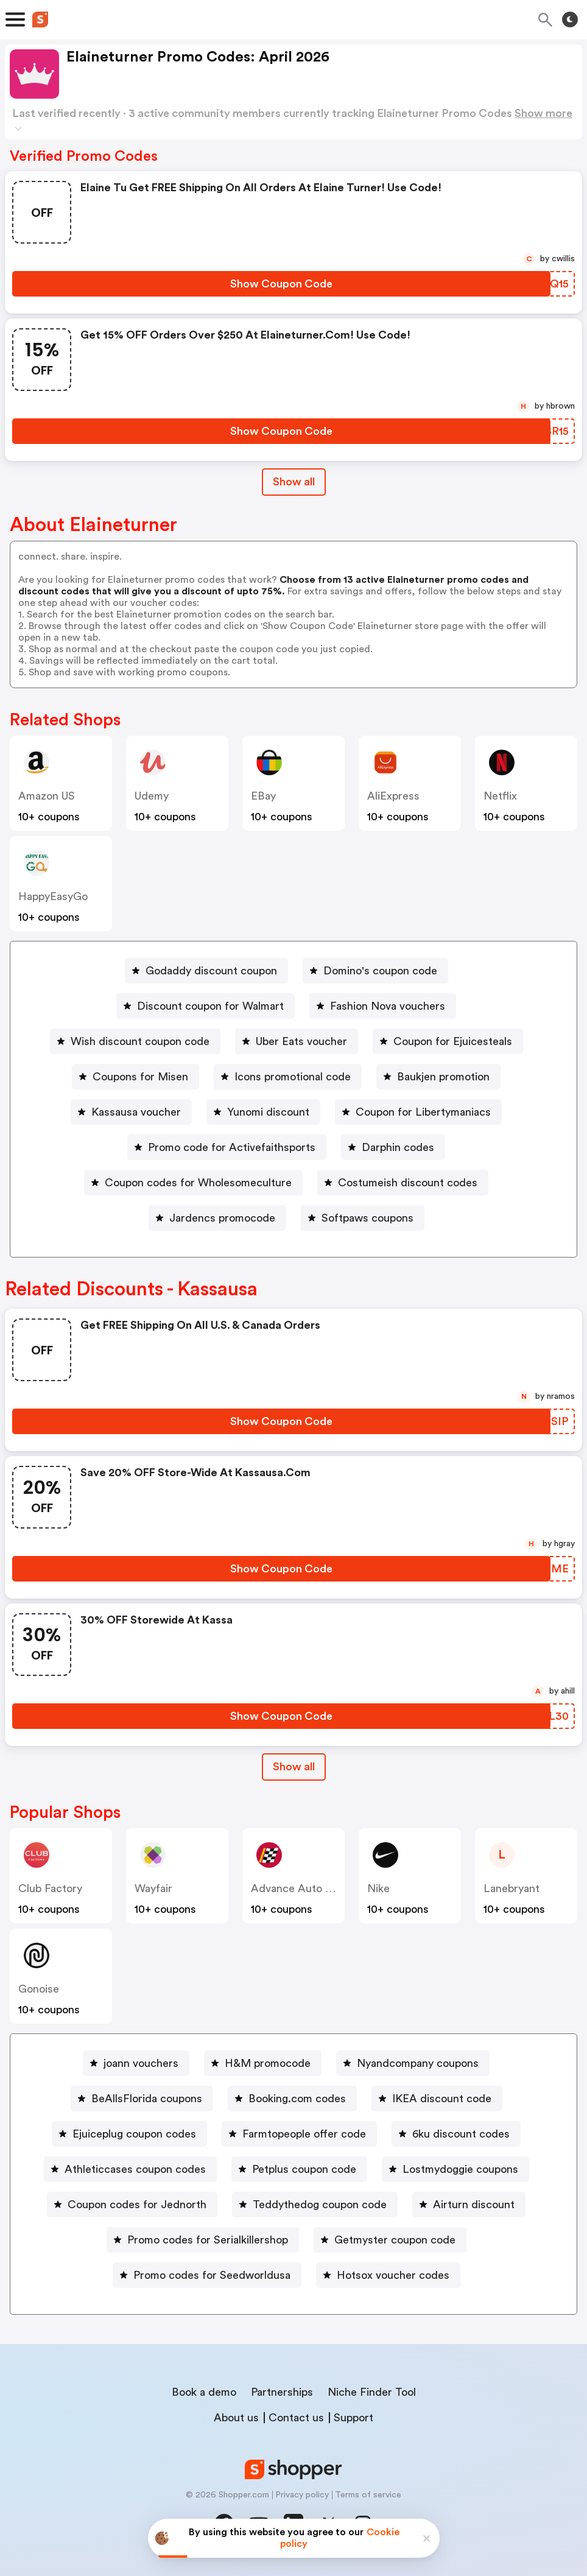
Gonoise (38, 1988)
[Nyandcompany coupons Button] (413, 2063)
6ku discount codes (461, 2133)
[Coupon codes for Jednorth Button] (132, 2204)
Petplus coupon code (304, 2169)
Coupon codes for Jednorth (137, 2204)
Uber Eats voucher (301, 1041)
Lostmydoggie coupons (460, 2169)
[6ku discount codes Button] (456, 2134)
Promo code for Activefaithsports (231, 1147)
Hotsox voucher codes (393, 2275)
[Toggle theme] (570, 19)
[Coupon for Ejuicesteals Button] (448, 1041)
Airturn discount (474, 2204)
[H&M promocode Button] (263, 2063)
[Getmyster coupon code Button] (390, 2240)
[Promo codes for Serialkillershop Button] (203, 2240)
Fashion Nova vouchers (387, 1006)
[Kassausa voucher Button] (131, 1112)
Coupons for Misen (140, 1076)
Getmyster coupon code (394, 2239)
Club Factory (50, 1888)
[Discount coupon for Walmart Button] (205, 1006)
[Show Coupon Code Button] (281, 284)
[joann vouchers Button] (136, 2063)
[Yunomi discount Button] (263, 1112)
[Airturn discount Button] (468, 2204)
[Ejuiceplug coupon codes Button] (129, 2134)
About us (236, 2417)
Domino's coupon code (380, 970)
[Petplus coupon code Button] (299, 2169)
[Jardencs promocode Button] (217, 1218)
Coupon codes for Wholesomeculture (198, 1182)
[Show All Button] (294, 1767)
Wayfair (153, 1888)
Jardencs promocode (222, 1217)
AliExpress (393, 795)
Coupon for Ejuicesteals (452, 1041)
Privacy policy (302, 2495)
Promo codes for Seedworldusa (211, 2275)
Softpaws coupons (367, 1217)
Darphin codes (398, 1147)
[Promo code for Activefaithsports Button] (226, 1147)
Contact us (296, 2417)
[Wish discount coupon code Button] (135, 1041)
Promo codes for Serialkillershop (207, 2239)
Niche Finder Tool (372, 2392)
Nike (378, 1888)
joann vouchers (141, 2063)
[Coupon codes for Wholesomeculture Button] (193, 1182)
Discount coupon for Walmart (210, 1006)
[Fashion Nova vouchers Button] (382, 1006)
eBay (263, 795)
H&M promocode (268, 2063)
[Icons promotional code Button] (288, 1076)
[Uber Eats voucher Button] (296, 1041)
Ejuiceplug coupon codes (134, 2133)
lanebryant (511, 1888)
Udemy (152, 795)
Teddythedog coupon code (320, 2204)
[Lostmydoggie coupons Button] (455, 2169)
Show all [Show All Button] (294, 481)
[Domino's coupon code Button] (375, 971)
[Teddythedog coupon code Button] (315, 2204)
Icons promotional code (292, 1076)
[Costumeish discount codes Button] (402, 1182)
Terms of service (368, 2495)
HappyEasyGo (53, 896)
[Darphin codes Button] (393, 1147)
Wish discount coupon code (140, 1041)
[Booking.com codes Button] (292, 2098)
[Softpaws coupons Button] (362, 1218)
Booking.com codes (297, 2098)
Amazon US (46, 795)
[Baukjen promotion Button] (438, 1076)
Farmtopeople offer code (304, 2133)
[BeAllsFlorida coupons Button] (142, 2098)
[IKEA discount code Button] (436, 2098)
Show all (294, 1766)
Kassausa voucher (136, 1112)
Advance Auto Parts (301, 1888)
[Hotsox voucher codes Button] (388, 2275)
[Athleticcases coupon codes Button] (130, 2169)
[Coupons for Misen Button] (135, 1076)
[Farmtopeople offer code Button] (299, 2134)
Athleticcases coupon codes (135, 2169)
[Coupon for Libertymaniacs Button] (418, 1112)
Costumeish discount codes (407, 1182)
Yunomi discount (268, 1112)
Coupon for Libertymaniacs (423, 1112)
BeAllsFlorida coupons (146, 2098)
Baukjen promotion (443, 1076)
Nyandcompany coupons (418, 2063)
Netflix (500, 795)
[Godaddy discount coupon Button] (206, 971)
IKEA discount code (441, 2098)
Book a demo (204, 2392)
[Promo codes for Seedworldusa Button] (207, 2275)
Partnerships (282, 2392)
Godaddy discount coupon (211, 970)
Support (353, 2417)
